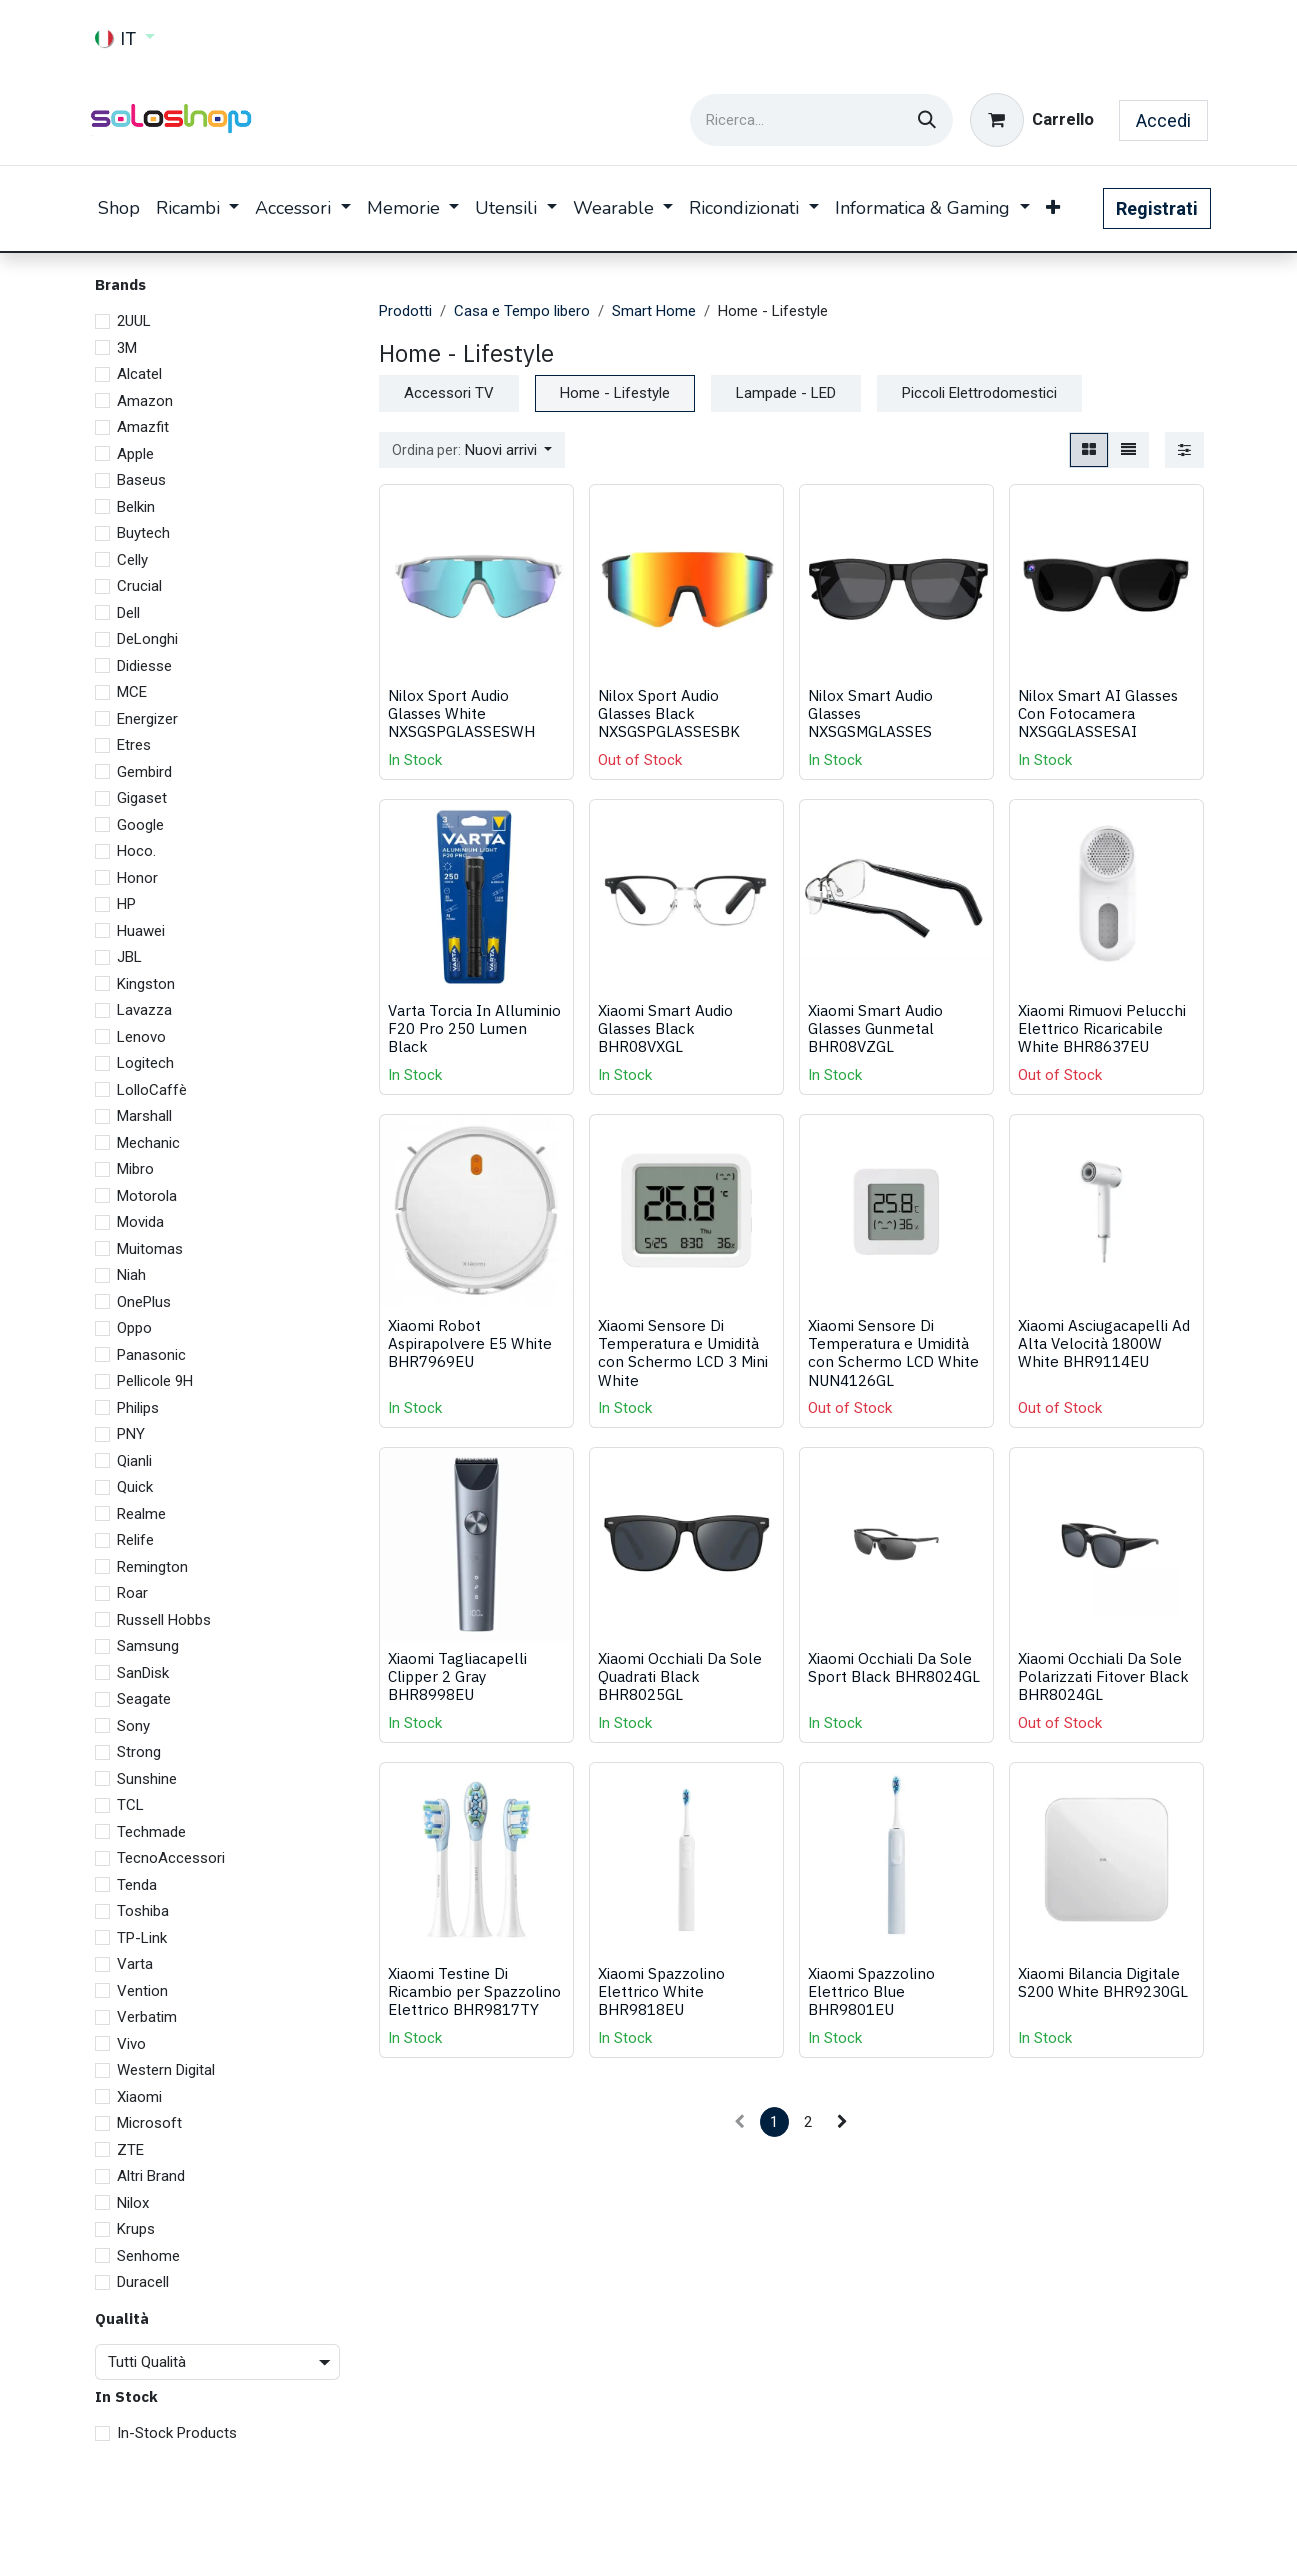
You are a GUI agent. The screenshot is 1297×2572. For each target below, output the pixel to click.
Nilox (133, 2203)
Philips (138, 1408)
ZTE (130, 2150)
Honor (137, 878)
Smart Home (654, 311)
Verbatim (147, 2017)
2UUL (134, 321)
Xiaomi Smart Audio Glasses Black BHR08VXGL (665, 1028)
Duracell (143, 2282)
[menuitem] (119, 208)
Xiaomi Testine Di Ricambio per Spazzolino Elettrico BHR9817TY (474, 1991)
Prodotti (405, 311)
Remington (152, 1567)
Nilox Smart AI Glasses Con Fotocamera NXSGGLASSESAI (1098, 713)
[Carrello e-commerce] (1032, 120)
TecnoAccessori (171, 1858)
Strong (139, 1752)
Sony (133, 1726)
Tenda (137, 1885)
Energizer (147, 719)
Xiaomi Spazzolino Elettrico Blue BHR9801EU (871, 1991)
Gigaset (142, 798)
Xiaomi (139, 2097)
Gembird (144, 772)
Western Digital (166, 2070)
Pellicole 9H (155, 1381)
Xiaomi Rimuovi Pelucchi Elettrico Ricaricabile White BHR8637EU (1102, 1028)
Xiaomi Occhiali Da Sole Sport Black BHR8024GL (894, 1667)
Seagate (144, 1699)
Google (140, 825)
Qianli (134, 1461)
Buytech (143, 533)
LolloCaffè (152, 1090)
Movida (140, 1222)
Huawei (141, 931)
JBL (129, 957)
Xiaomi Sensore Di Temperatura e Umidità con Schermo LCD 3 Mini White (683, 1352)
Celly (132, 560)
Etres (134, 745)
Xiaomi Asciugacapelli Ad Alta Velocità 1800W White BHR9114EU (1104, 1343)
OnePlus (144, 1302)
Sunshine (147, 1779)
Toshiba (143, 1911)
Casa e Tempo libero (522, 311)
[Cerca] (927, 120)
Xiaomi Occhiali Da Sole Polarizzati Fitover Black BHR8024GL (1103, 1676)
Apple (135, 454)
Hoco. (136, 851)
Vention (142, 1991)
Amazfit (143, 427)
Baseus (141, 480)
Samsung (148, 1646)
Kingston (146, 984)
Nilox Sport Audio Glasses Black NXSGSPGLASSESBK (669, 713)
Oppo (134, 1328)
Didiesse (144, 666)
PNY (131, 1434)
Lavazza (144, 1010)
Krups (136, 2229)
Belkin (136, 507)
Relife (135, 1540)
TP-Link (142, 1938)
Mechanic (148, 1143)
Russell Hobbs (164, 1620)
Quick (135, 1487)
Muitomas (150, 1249)
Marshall (144, 1116)
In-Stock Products (177, 2433)
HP (126, 904)
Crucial (139, 586)
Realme (141, 1514)
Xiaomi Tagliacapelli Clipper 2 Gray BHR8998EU (457, 1676)
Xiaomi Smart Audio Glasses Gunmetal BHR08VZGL (875, 1028)
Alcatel (139, 374)
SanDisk (143, 1673)
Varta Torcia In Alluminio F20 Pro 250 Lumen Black (474, 1028)
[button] (472, 450)
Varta (135, 1964)
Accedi (1163, 120)
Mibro (135, 1169)
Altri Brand (151, 2176)
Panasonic (151, 1355)
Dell (128, 613)
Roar (132, 1593)
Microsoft (149, 2123)
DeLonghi (147, 639)
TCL (130, 1805)
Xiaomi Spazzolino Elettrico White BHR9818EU (661, 1991)
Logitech (145, 1063)
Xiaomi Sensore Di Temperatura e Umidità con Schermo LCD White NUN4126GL (893, 1352)
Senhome (148, 2256)
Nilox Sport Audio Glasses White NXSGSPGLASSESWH (461, 713)
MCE (132, 692)
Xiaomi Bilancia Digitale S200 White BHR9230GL (1103, 1982)
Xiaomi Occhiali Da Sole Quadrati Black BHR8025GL (680, 1676)
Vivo (131, 2044)
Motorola (147, 1196)
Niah (131, 1275)
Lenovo (141, 1037)
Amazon (145, 401)
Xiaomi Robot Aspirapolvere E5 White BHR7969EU (470, 1343)
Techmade (151, 1832)
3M (127, 348)
